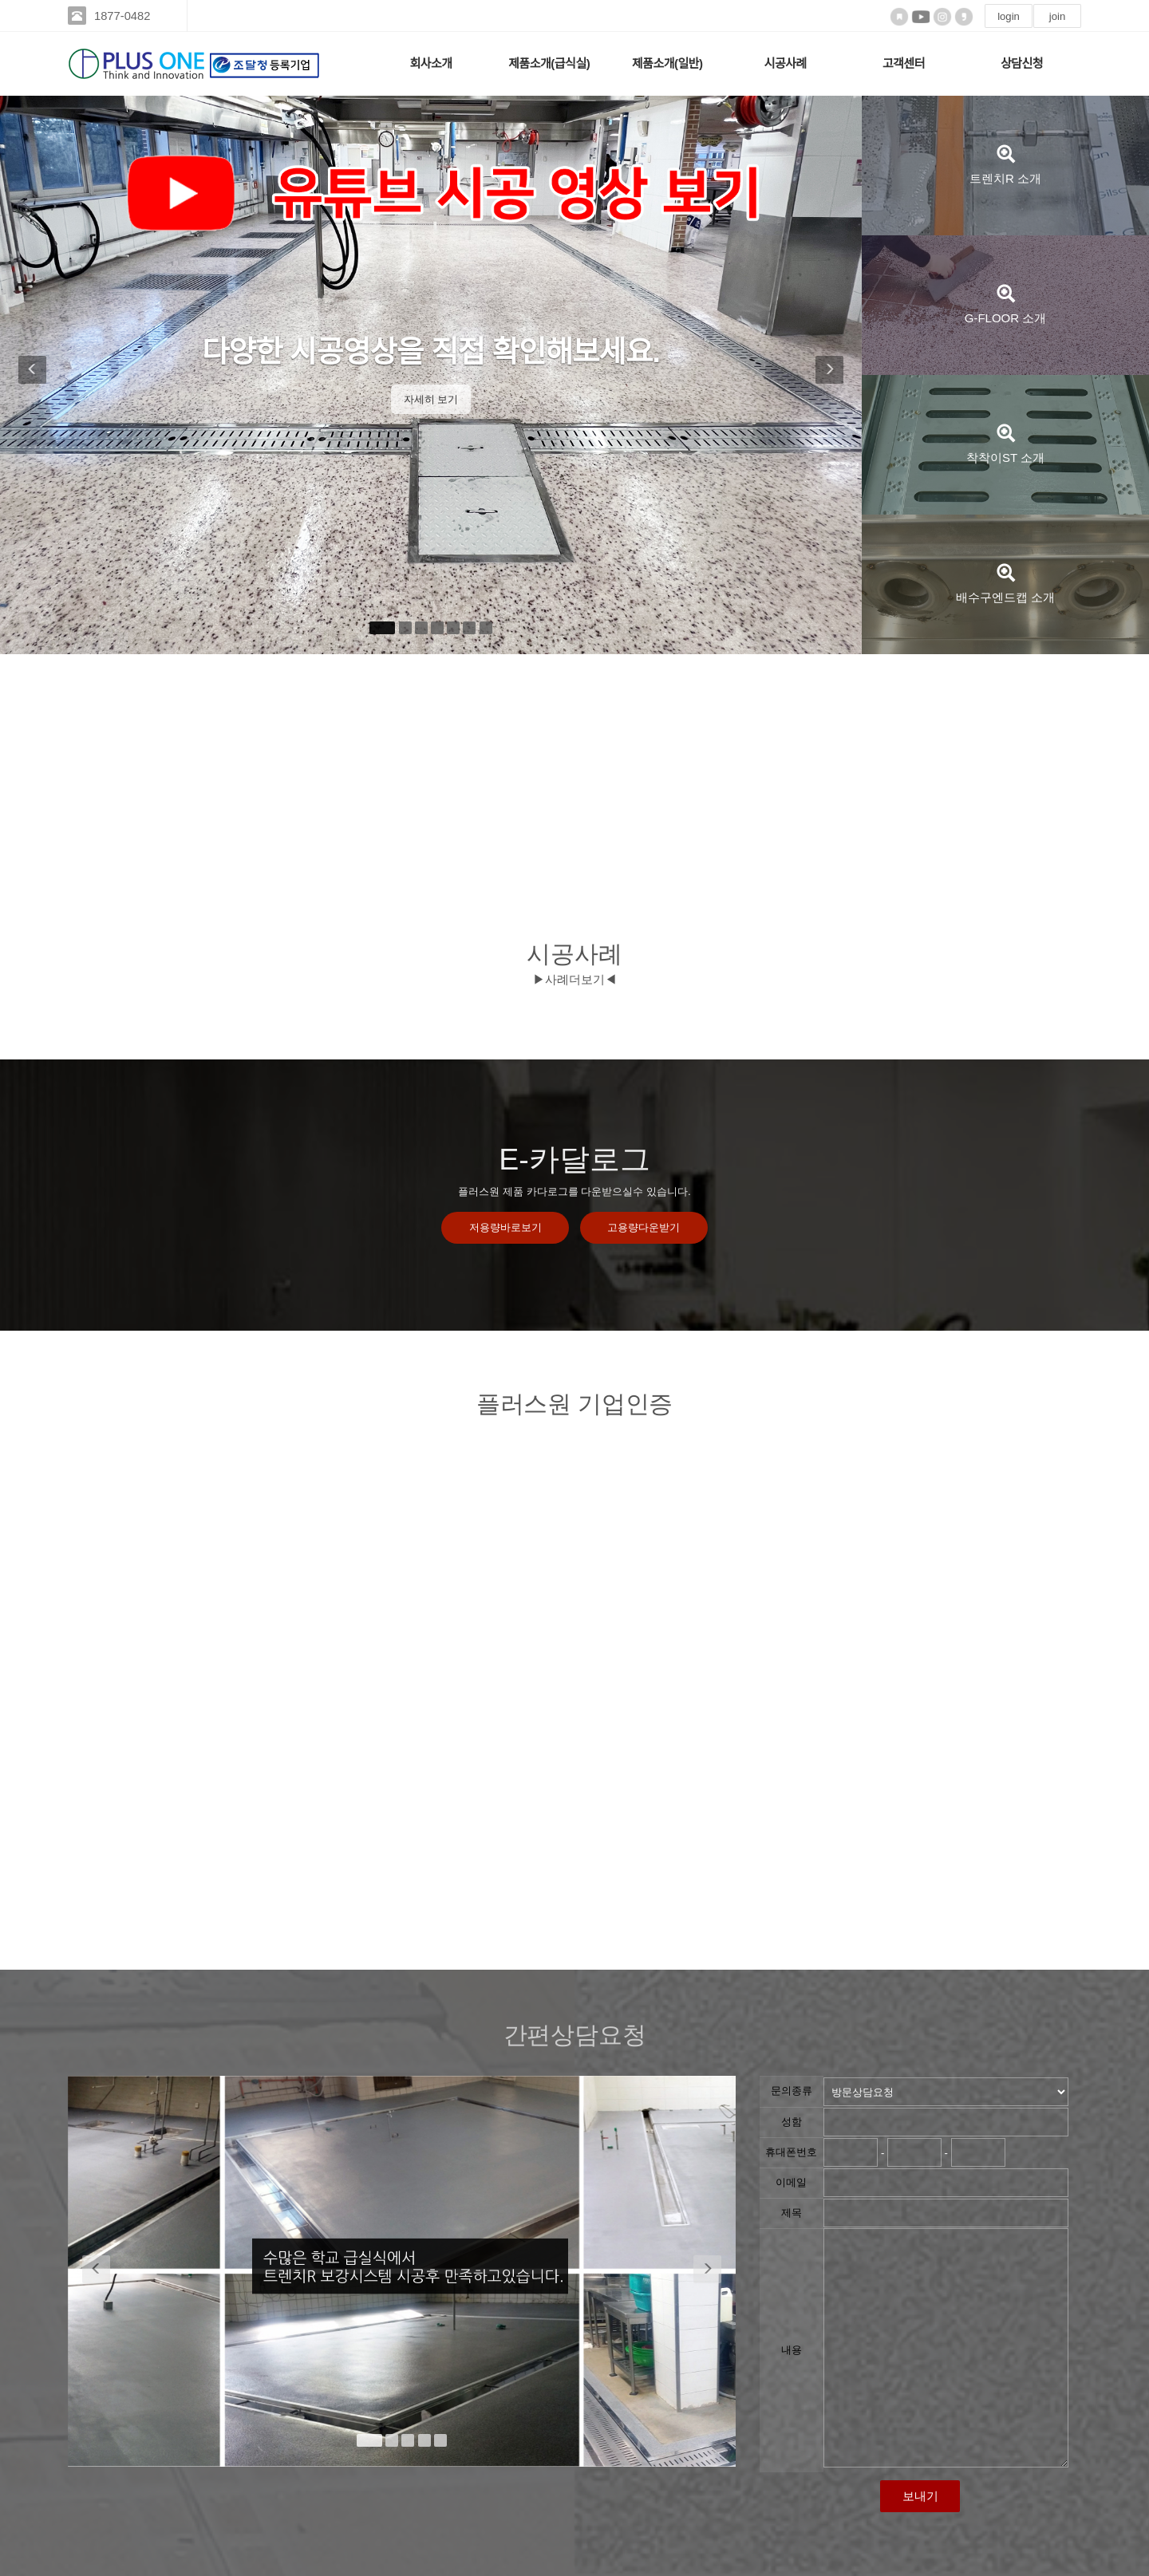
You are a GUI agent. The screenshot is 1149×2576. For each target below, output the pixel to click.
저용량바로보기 (505, 1228)
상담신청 (1022, 63)
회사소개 (430, 63)
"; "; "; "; (945, 2091)
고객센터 (903, 63)
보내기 (920, 2496)
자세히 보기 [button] (431, 399)
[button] (30, 375)
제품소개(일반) (667, 63)
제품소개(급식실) (549, 63)
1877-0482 (125, 16)
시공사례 (785, 63)
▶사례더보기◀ (575, 979)
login (1008, 16)
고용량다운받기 (644, 1228)
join (1057, 16)
